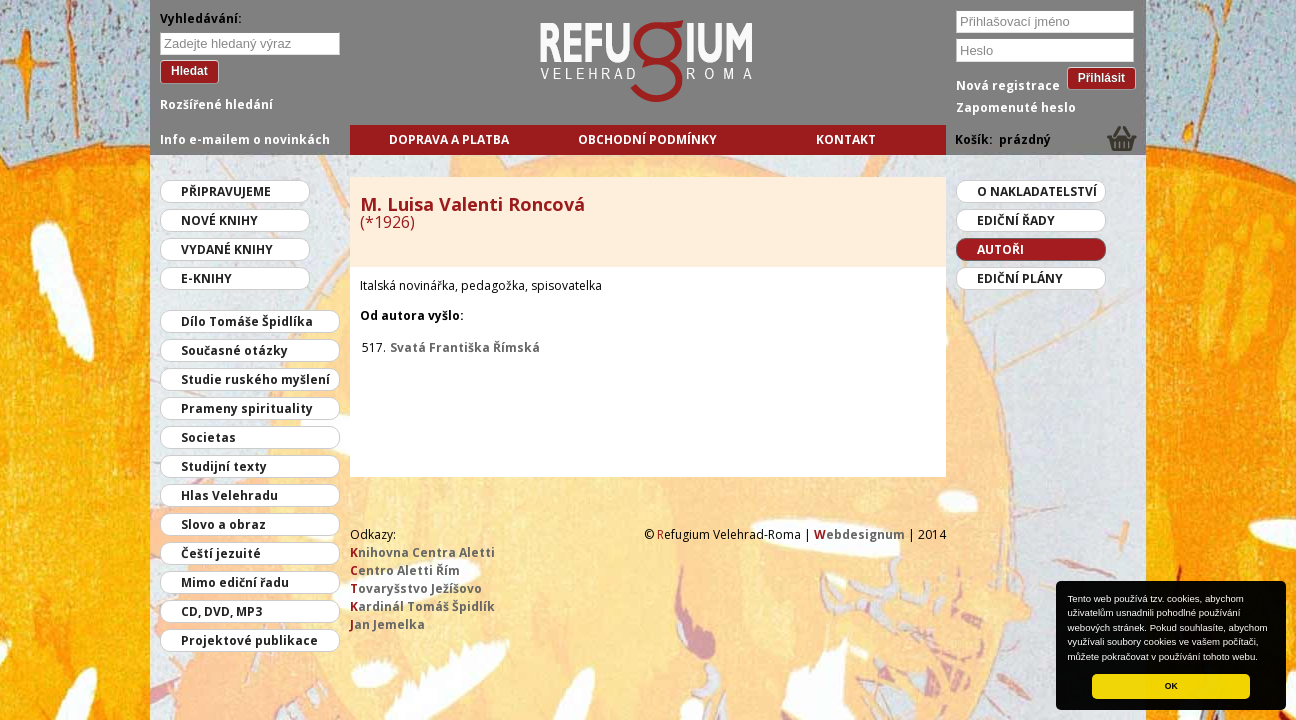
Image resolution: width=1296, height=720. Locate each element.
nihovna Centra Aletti (422, 552)
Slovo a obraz (223, 524)
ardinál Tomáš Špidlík (422, 606)
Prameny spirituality (247, 408)
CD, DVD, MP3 (221, 611)
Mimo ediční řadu (235, 582)
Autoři (1000, 249)
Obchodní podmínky (647, 139)
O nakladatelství (1037, 191)
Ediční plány (1020, 278)
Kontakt (846, 139)
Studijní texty (224, 466)
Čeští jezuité (221, 553)
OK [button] (1171, 686)
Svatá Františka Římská (465, 347)
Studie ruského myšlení (255, 379)
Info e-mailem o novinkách (245, 139)
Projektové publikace (249, 640)
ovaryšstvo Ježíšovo (416, 588)
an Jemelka (387, 624)
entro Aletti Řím (405, 570)
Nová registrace (1008, 85)
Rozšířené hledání (216, 104)
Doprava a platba (449, 139)
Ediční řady (1016, 220)
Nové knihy (219, 220)
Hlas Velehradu (229, 495)
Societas (208, 437)
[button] (1263, 658)
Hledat (189, 71)
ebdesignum (859, 534)
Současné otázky (234, 350)
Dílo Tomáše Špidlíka (247, 321)
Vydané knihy (227, 249)
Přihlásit (1101, 78)
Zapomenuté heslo (1016, 107)
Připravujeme (226, 191)
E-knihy (206, 278)
